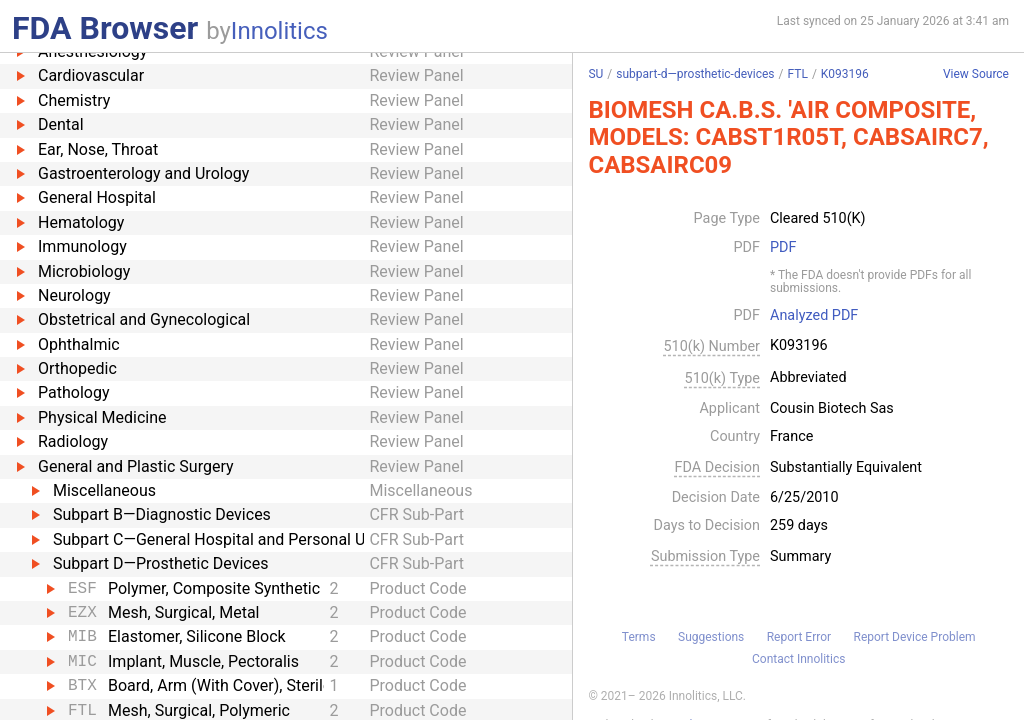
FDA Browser (105, 28)
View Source (976, 74)
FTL (798, 74)
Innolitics (279, 31)
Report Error (799, 637)
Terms (639, 637)
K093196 (845, 74)
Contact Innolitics (798, 659)
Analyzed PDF (814, 316)
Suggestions (711, 637)
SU (595, 74)
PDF (783, 248)
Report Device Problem (915, 637)
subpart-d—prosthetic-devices (695, 74)
